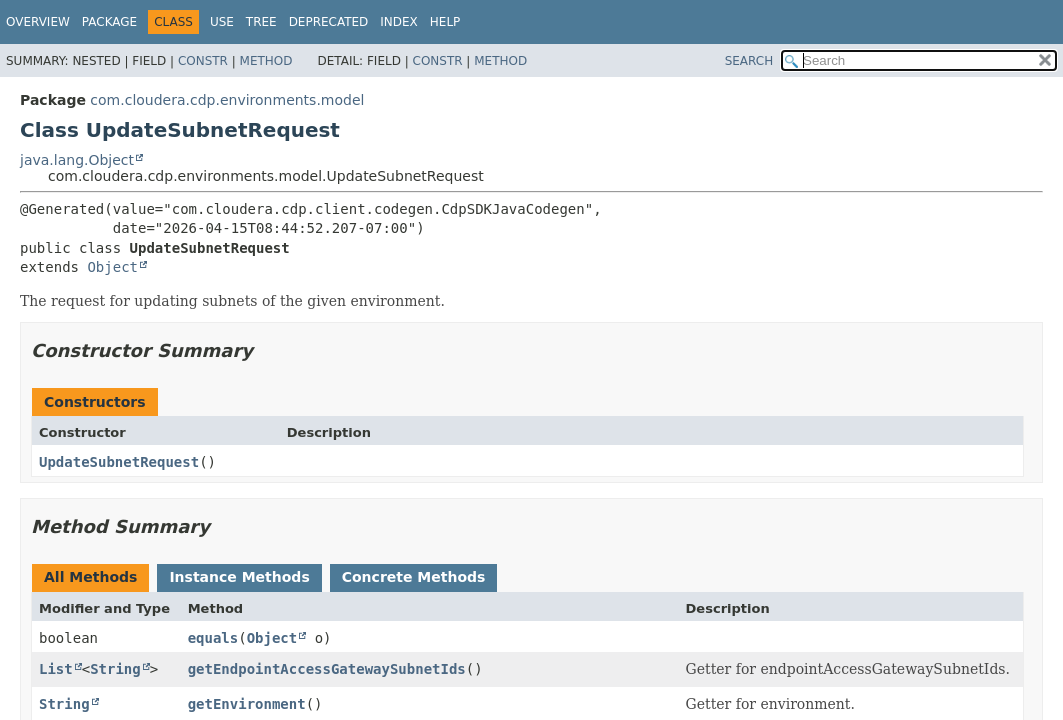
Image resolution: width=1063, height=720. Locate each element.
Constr (203, 61)
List (56, 669)
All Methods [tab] (90, 577)
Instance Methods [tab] (239, 577)
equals (213, 638)
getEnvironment (247, 704)
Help (445, 22)
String (115, 669)
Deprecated (329, 22)
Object (112, 267)
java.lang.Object (77, 160)
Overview (38, 22)
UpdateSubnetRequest (119, 462)
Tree (261, 22)
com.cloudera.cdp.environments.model (227, 100)
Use (222, 22)
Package (109, 22)
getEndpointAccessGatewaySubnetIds (327, 669)
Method (266, 61)
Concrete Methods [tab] (414, 577)
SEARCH (749, 61)
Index (399, 22)
